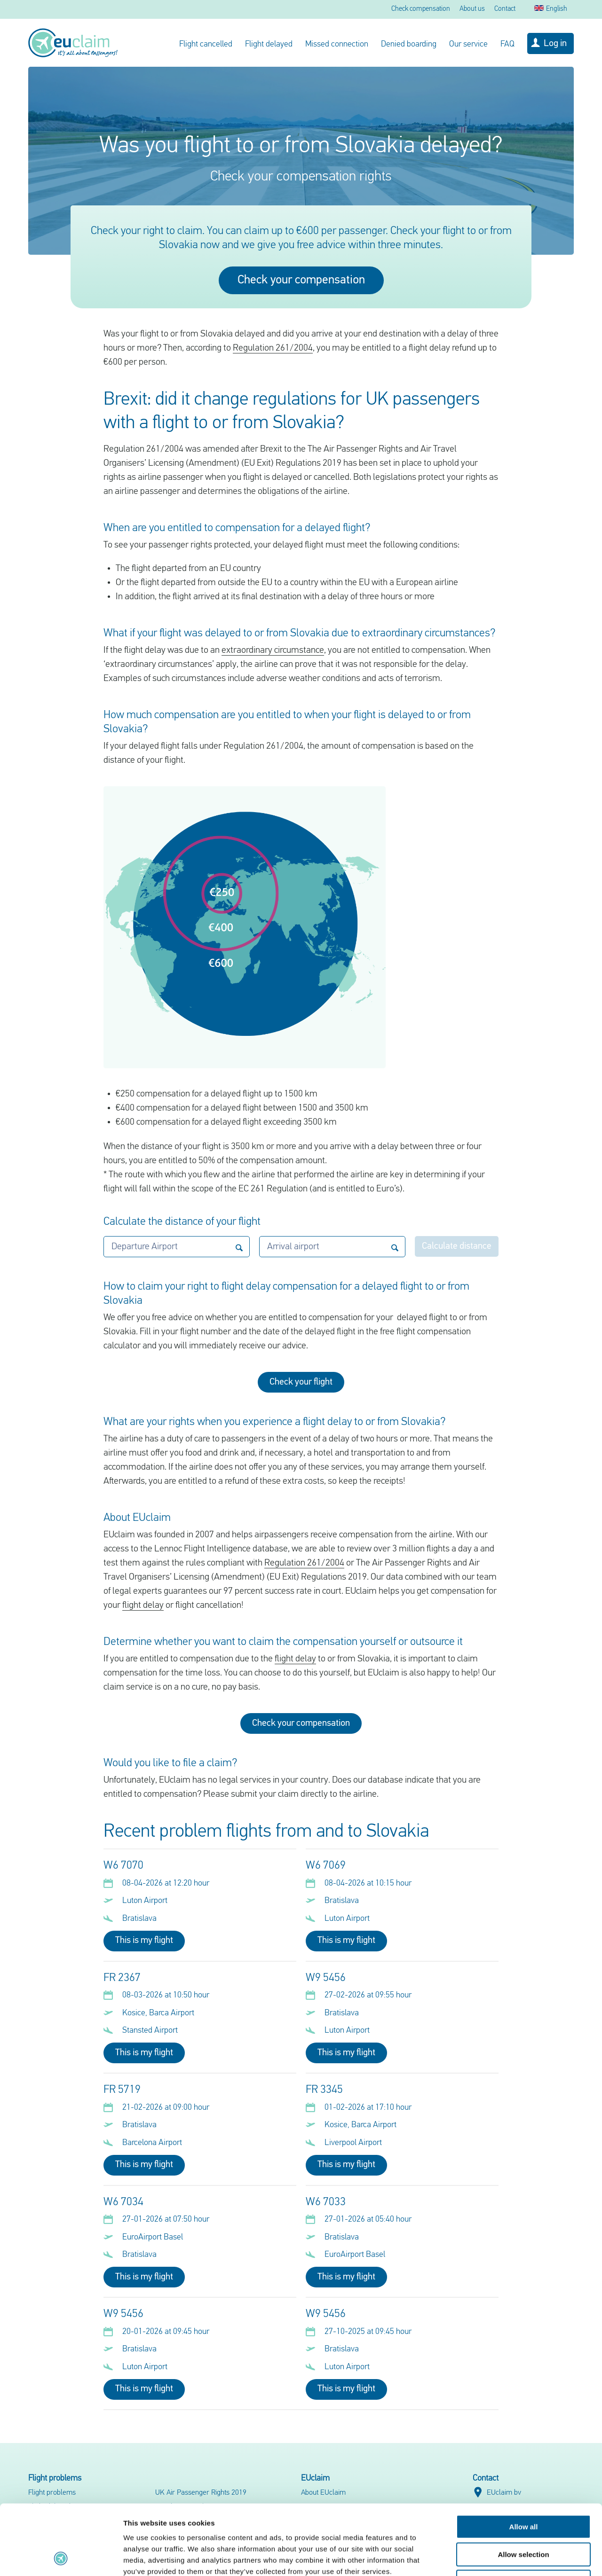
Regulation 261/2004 (273, 348)
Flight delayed (269, 44)
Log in (555, 43)
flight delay (143, 1605)
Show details (493, 2557)
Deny (523, 2516)
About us (472, 9)
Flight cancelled (205, 44)
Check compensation (420, 9)
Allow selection (523, 2489)
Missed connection (336, 44)
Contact (504, 9)
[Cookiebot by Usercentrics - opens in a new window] (61, 2558)
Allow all (523, 2461)
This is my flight (144, 1940)
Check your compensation (301, 280)
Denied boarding (408, 44)
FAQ (507, 44)
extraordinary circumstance (273, 650)
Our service (468, 44)
